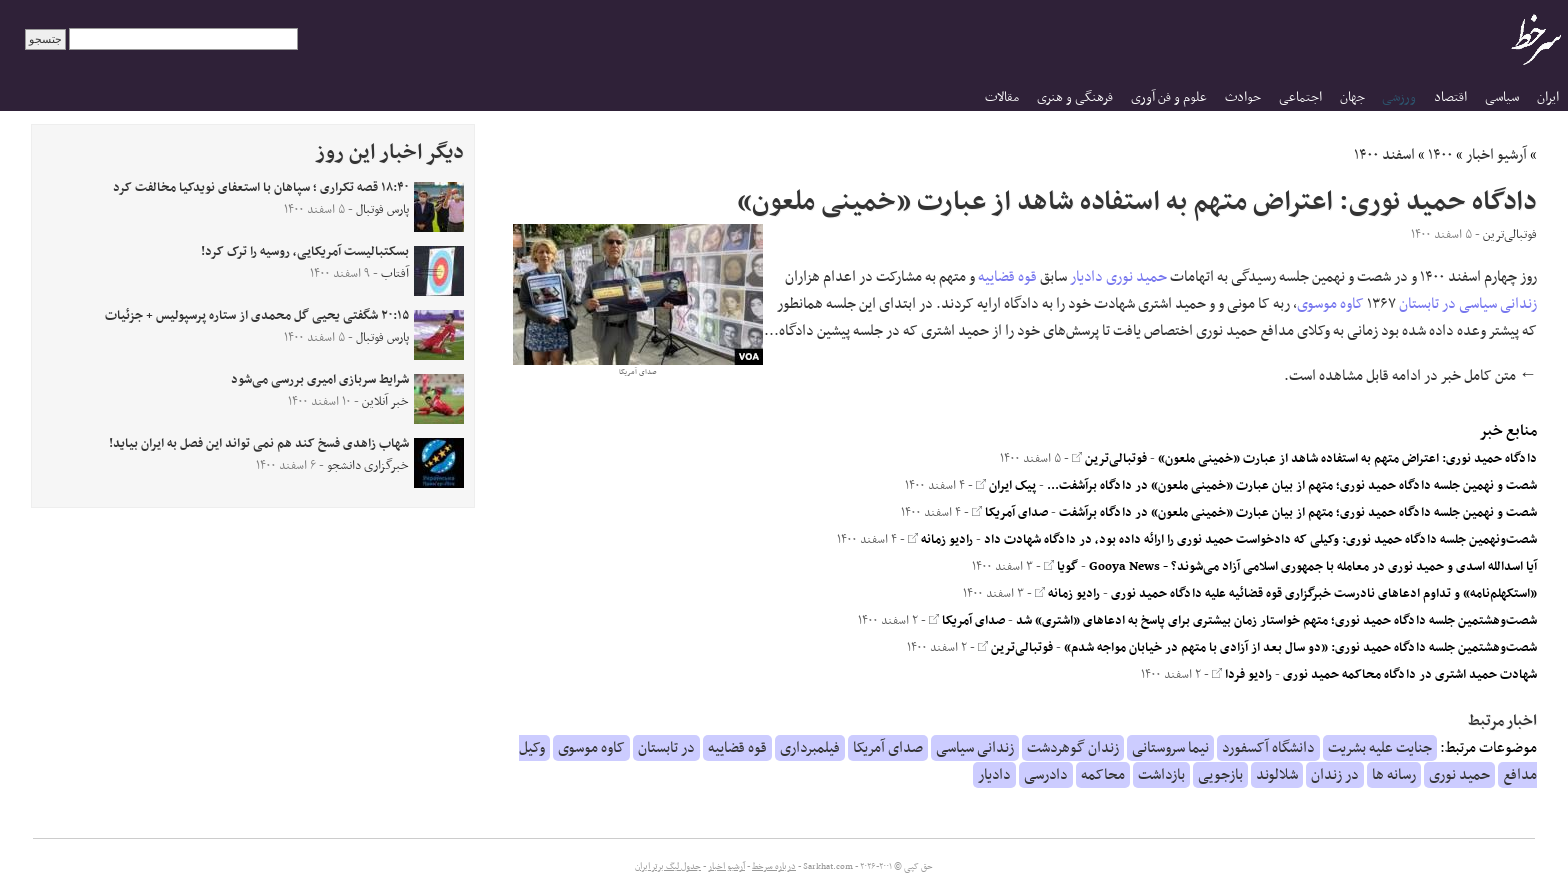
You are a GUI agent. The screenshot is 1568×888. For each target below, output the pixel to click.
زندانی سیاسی (1498, 304)
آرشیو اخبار (1496, 155)
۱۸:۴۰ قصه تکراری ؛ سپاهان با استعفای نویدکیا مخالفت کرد (261, 188)
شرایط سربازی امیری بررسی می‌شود (320, 380)
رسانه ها (1394, 775)
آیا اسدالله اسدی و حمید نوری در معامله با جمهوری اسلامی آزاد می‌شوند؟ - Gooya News (1313, 567)
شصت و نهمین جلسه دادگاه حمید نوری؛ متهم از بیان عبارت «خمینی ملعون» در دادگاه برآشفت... (1292, 486)
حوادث (1243, 97)
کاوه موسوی (1330, 304)
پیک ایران (1006, 486)
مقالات (1002, 97)
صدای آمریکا (1010, 513)
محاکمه (1103, 775)
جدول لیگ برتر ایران (668, 867)
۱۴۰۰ (1440, 155)
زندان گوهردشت (1073, 748)
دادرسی (1046, 775)
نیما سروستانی (1170, 748)
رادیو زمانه (940, 540)
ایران (1548, 97)
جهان (1352, 97)
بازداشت (1161, 775)
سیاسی (1502, 97)
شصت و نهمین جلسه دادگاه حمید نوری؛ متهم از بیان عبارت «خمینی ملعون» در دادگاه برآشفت (1298, 513)
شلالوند (1277, 775)
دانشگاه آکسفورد (1268, 748)
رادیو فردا (1242, 675)
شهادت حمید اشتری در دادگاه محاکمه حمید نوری (1410, 675)
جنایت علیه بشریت (1380, 748)
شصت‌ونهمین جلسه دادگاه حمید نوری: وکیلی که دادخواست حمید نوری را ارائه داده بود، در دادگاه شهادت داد (1260, 540)
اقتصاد (1450, 97)
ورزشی (1399, 97)
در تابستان (1427, 304)
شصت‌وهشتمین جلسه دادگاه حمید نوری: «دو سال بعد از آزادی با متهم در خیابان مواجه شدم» (1300, 648)
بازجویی (1220, 775)
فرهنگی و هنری (1075, 97)
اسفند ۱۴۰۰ (1384, 155)
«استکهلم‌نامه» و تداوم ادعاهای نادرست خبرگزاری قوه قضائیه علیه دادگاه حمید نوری (1324, 594)
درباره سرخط (774, 867)
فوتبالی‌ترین (1109, 459)
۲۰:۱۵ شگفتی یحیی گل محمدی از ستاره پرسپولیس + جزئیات (257, 316)
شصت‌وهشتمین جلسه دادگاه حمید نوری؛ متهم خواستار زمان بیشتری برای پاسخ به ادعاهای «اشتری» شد (1276, 621)
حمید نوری (1136, 277)
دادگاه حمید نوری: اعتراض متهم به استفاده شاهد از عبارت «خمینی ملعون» (1347, 459)
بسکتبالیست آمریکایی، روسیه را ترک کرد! (305, 252)
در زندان (1335, 775)
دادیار (1086, 277)
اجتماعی (1300, 97)
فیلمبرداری (810, 748)
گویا (1061, 567)
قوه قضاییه (1007, 277)
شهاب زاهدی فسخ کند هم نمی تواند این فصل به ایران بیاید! (259, 444)
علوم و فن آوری (1169, 97)
